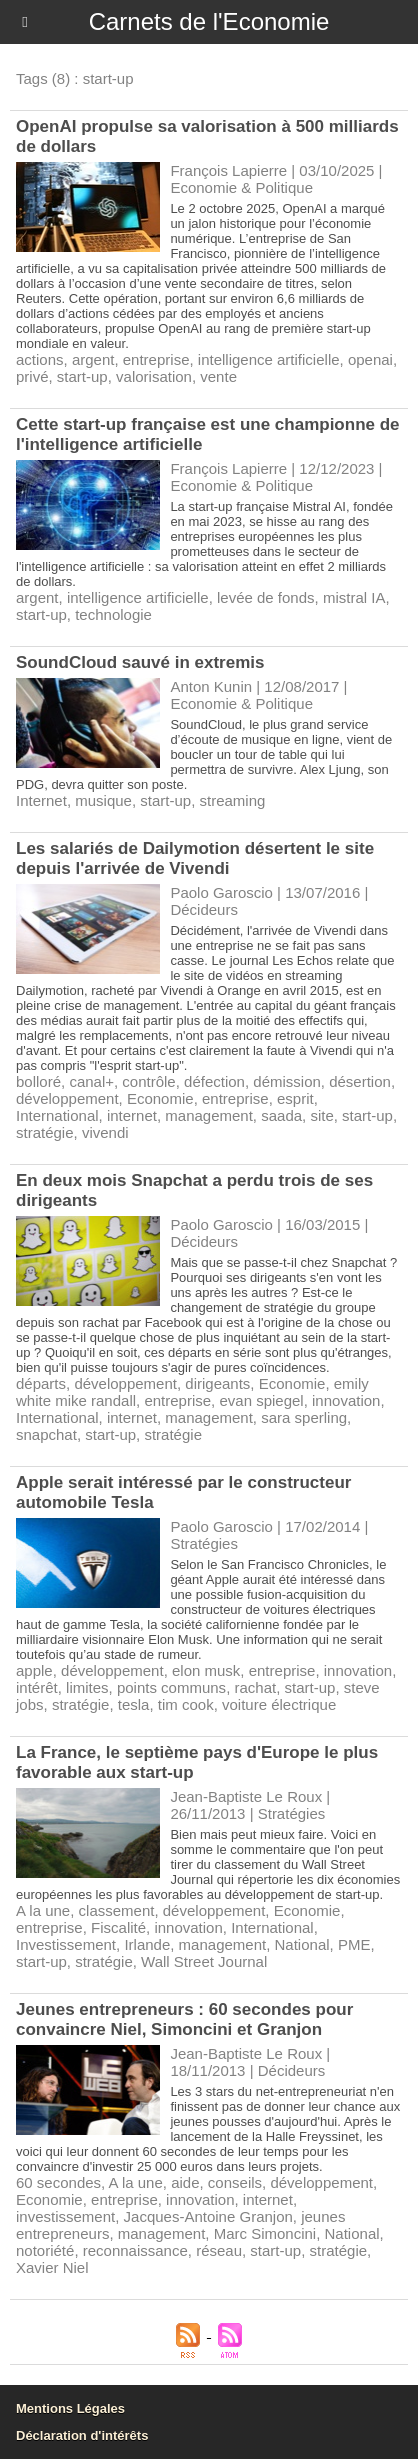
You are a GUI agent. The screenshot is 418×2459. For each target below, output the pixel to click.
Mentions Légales (70, 2408)
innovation (346, 1400)
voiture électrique (279, 1704)
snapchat (46, 1434)
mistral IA (354, 597)
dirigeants (217, 1383)
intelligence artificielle (269, 359)
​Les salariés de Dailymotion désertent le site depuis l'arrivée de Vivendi (195, 858)
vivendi (105, 1132)
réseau (219, 2250)
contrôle (148, 1081)
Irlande (147, 1944)
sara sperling (304, 1417)
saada (281, 1115)
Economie (160, 1098)
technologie (113, 614)
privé (32, 376)
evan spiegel (261, 1400)
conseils (235, 2182)
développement (67, 1098)
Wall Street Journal (204, 1961)
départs (41, 1383)
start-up (82, 376)
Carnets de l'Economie (209, 21)
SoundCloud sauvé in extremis (140, 662)
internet (132, 1115)
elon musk (206, 1670)
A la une (43, 1910)
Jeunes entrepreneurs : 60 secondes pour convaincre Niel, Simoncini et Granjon (184, 2019)
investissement (65, 2216)
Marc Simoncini (265, 2233)
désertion (360, 1081)
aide (185, 2182)
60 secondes (58, 2182)
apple (34, 1670)
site (321, 1115)
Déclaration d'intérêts (82, 2435)
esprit (295, 1098)
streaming (232, 800)
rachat (255, 1687)
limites (87, 1687)
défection (214, 1081)
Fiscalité (118, 1927)
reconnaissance (135, 2250)
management (209, 1115)
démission (287, 1081)
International (57, 1115)
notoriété (45, 2250)
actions (40, 359)
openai (370, 359)
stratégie (45, 1132)
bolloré (38, 1081)
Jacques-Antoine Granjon (208, 2216)
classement (117, 1910)
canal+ (91, 1081)
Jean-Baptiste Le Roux (246, 1796)
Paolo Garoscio (221, 892)
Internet (41, 800)
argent (93, 359)
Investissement (66, 1944)
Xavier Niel (52, 2267)
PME (354, 1944)
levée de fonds (266, 597)
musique (103, 800)
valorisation (154, 376)
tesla (134, 1704)
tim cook (186, 1704)
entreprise (156, 359)
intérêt (37, 1687)
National (302, 1944)
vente (218, 376)
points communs (171, 1687)
